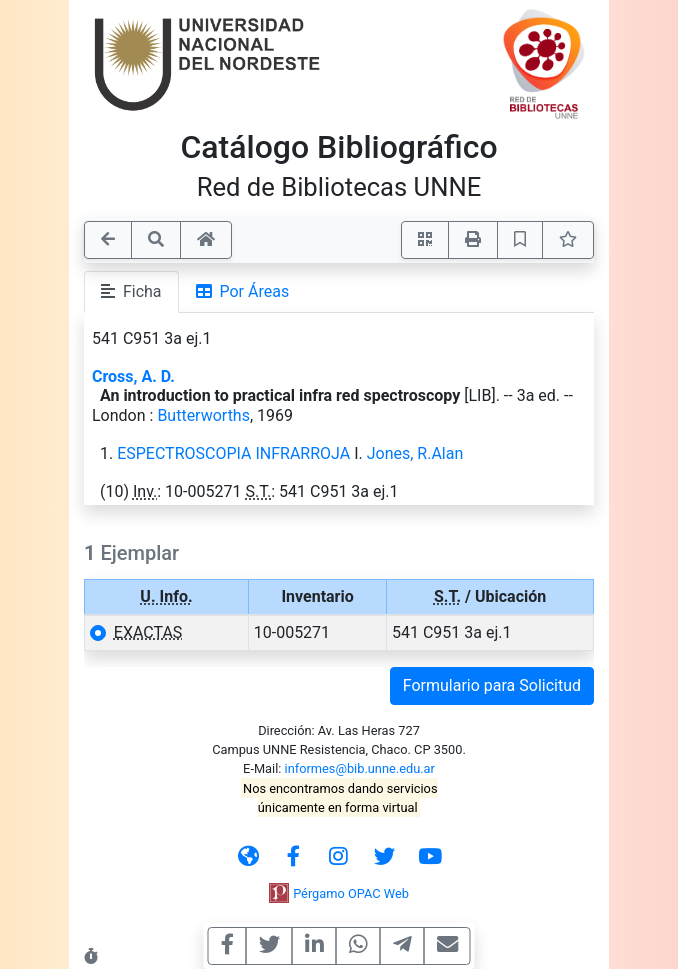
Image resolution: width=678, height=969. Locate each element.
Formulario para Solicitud (492, 685)
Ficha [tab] (131, 291)
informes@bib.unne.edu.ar (360, 768)
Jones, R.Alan (415, 453)
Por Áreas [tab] (243, 291)
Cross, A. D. (133, 376)
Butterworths (203, 415)
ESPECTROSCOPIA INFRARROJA (233, 453)
